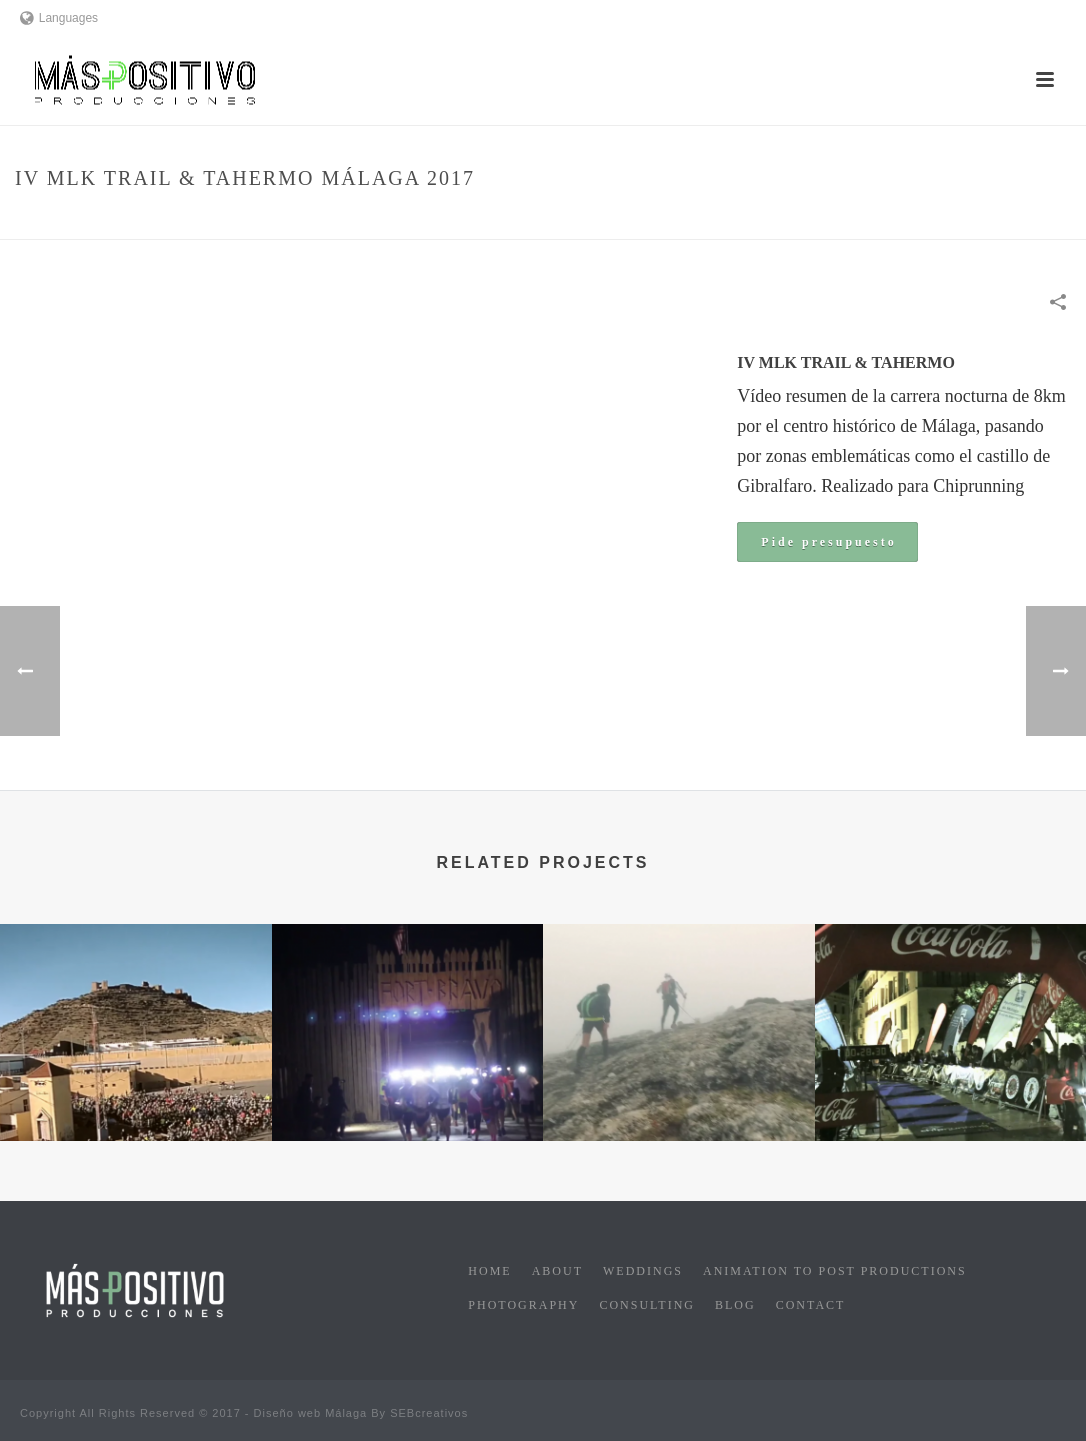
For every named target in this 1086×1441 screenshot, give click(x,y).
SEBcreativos (429, 1413)
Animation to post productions (835, 1271)
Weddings (643, 1271)
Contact (811, 1305)
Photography (523, 1305)
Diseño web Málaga (311, 1413)
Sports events (756, 220)
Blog (735, 1305)
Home (681, 220)
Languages (59, 18)
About (557, 1271)
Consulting (647, 1305)
